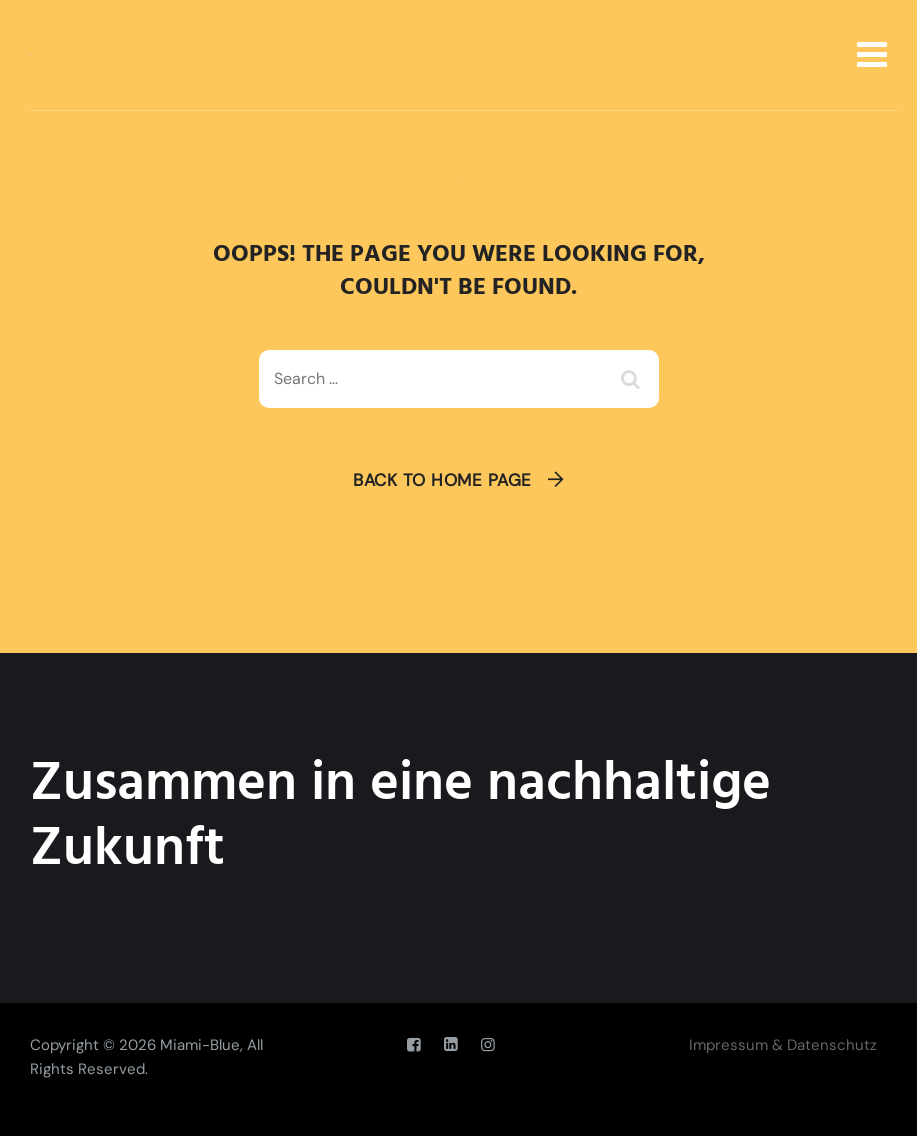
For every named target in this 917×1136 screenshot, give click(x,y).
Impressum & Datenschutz (783, 1045)
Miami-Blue (200, 1045)
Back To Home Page (442, 480)
